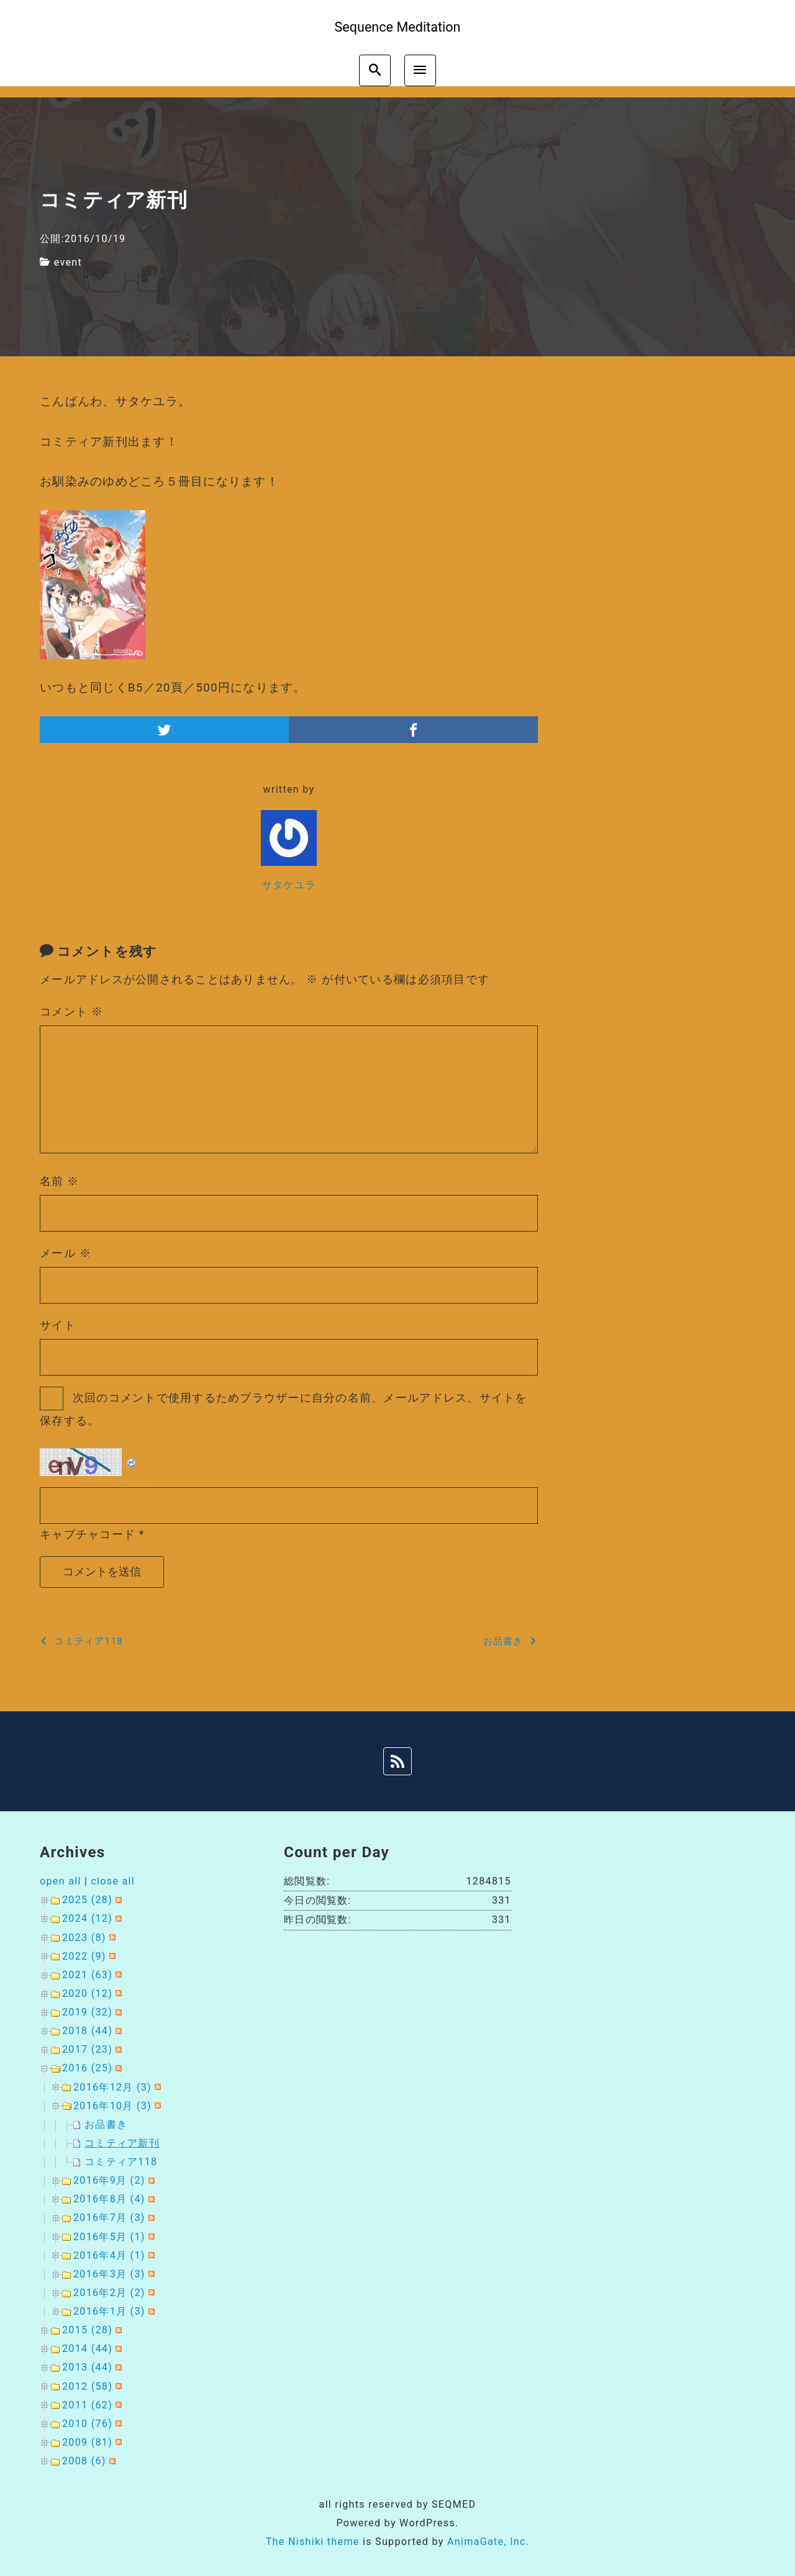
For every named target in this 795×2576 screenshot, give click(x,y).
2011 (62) (87, 2405)
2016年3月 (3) (109, 2274)
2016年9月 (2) (109, 2180)
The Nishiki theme (313, 2541)
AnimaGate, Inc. (488, 2541)
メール (65, 1252)
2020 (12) (87, 1993)
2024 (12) (87, 1918)
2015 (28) (87, 2330)
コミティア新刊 (122, 2143)
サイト (58, 1324)
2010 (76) (87, 2424)
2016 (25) (87, 2068)
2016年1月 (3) (109, 2311)
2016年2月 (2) (109, 2293)
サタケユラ (289, 885)
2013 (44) (87, 2367)
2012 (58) (87, 2386)
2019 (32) (87, 2012)
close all (113, 1881)
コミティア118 (120, 2162)
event (68, 262)
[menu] (420, 70)
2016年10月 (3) (112, 2106)
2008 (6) (84, 2461)
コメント (71, 1011)
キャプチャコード (87, 1534)
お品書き (105, 2124)
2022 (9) (84, 1956)
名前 (60, 1180)
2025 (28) (87, 1900)
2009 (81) (87, 2442)
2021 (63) (87, 1975)
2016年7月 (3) (109, 2217)
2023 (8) (84, 1937)
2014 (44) (87, 2348)
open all (60, 1881)
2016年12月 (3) (112, 2087)
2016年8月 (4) (109, 2199)
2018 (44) (87, 2031)
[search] (375, 70)
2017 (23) (87, 2049)
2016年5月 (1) (109, 2237)
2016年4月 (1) (109, 2255)
